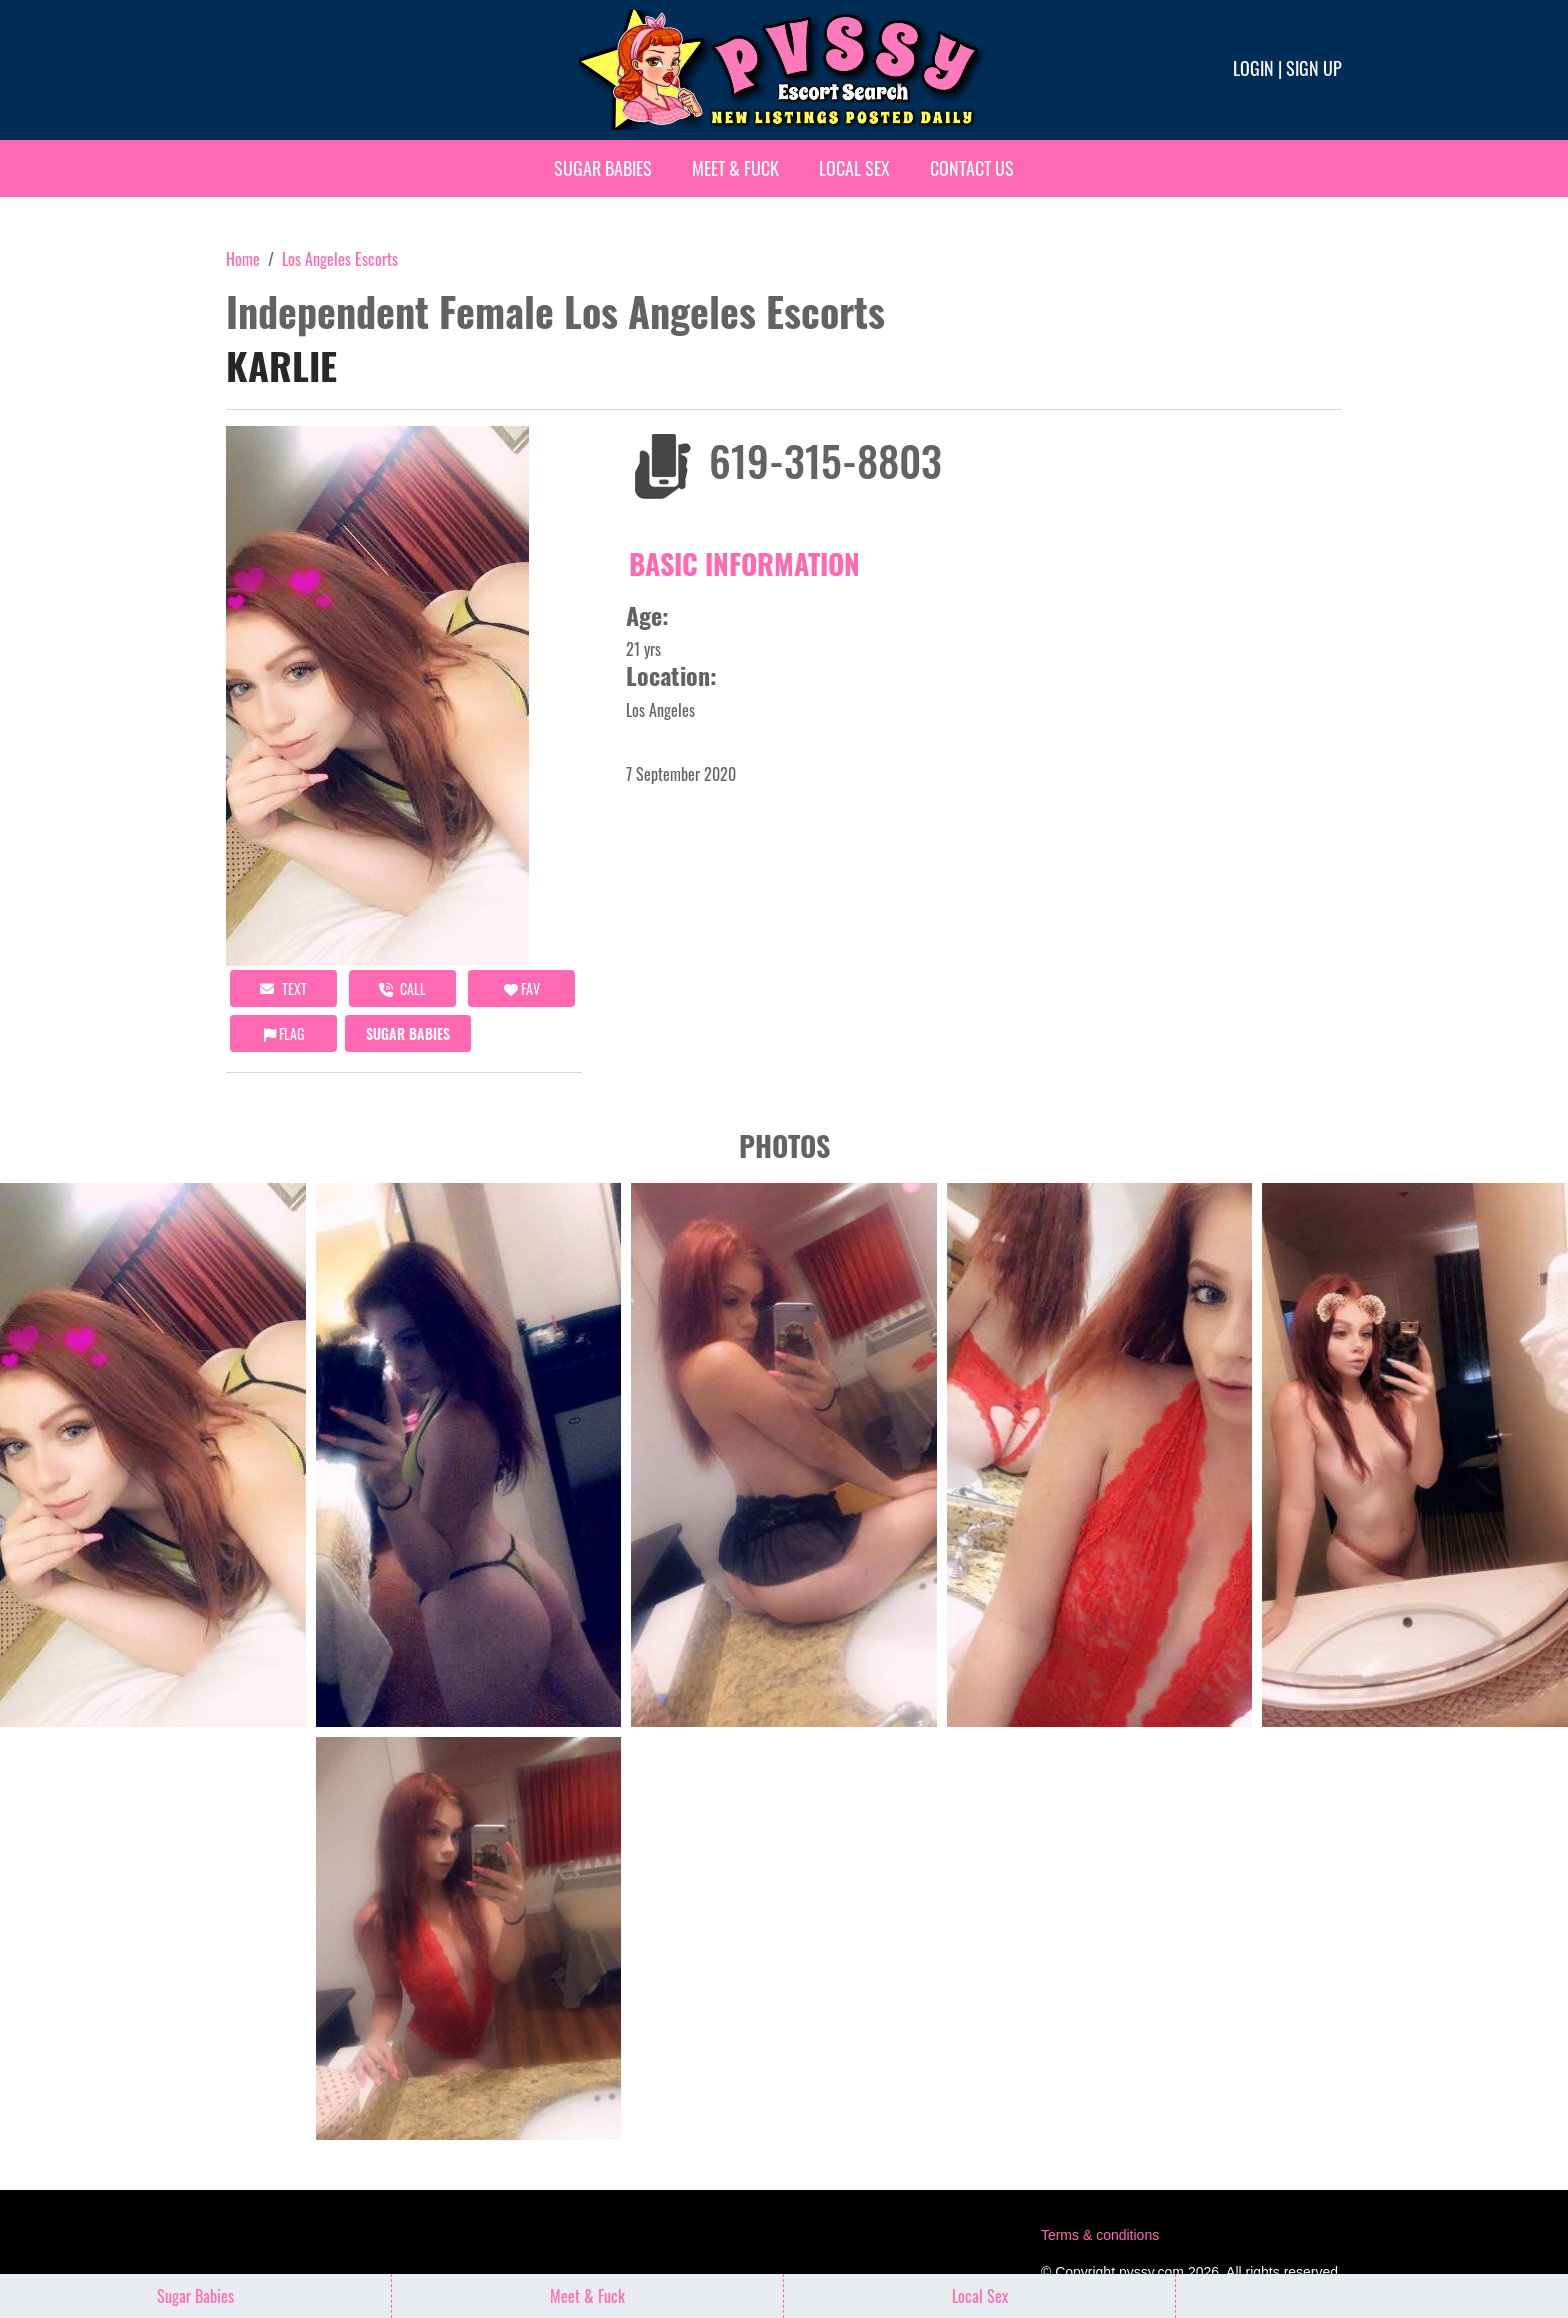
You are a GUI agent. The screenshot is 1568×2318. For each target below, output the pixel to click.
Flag (284, 1033)
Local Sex (854, 168)
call (402, 988)
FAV (522, 988)
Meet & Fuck (735, 168)
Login (1253, 68)
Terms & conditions (1100, 2235)
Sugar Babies (603, 168)
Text (283, 988)
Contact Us (972, 168)
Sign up (1314, 68)
